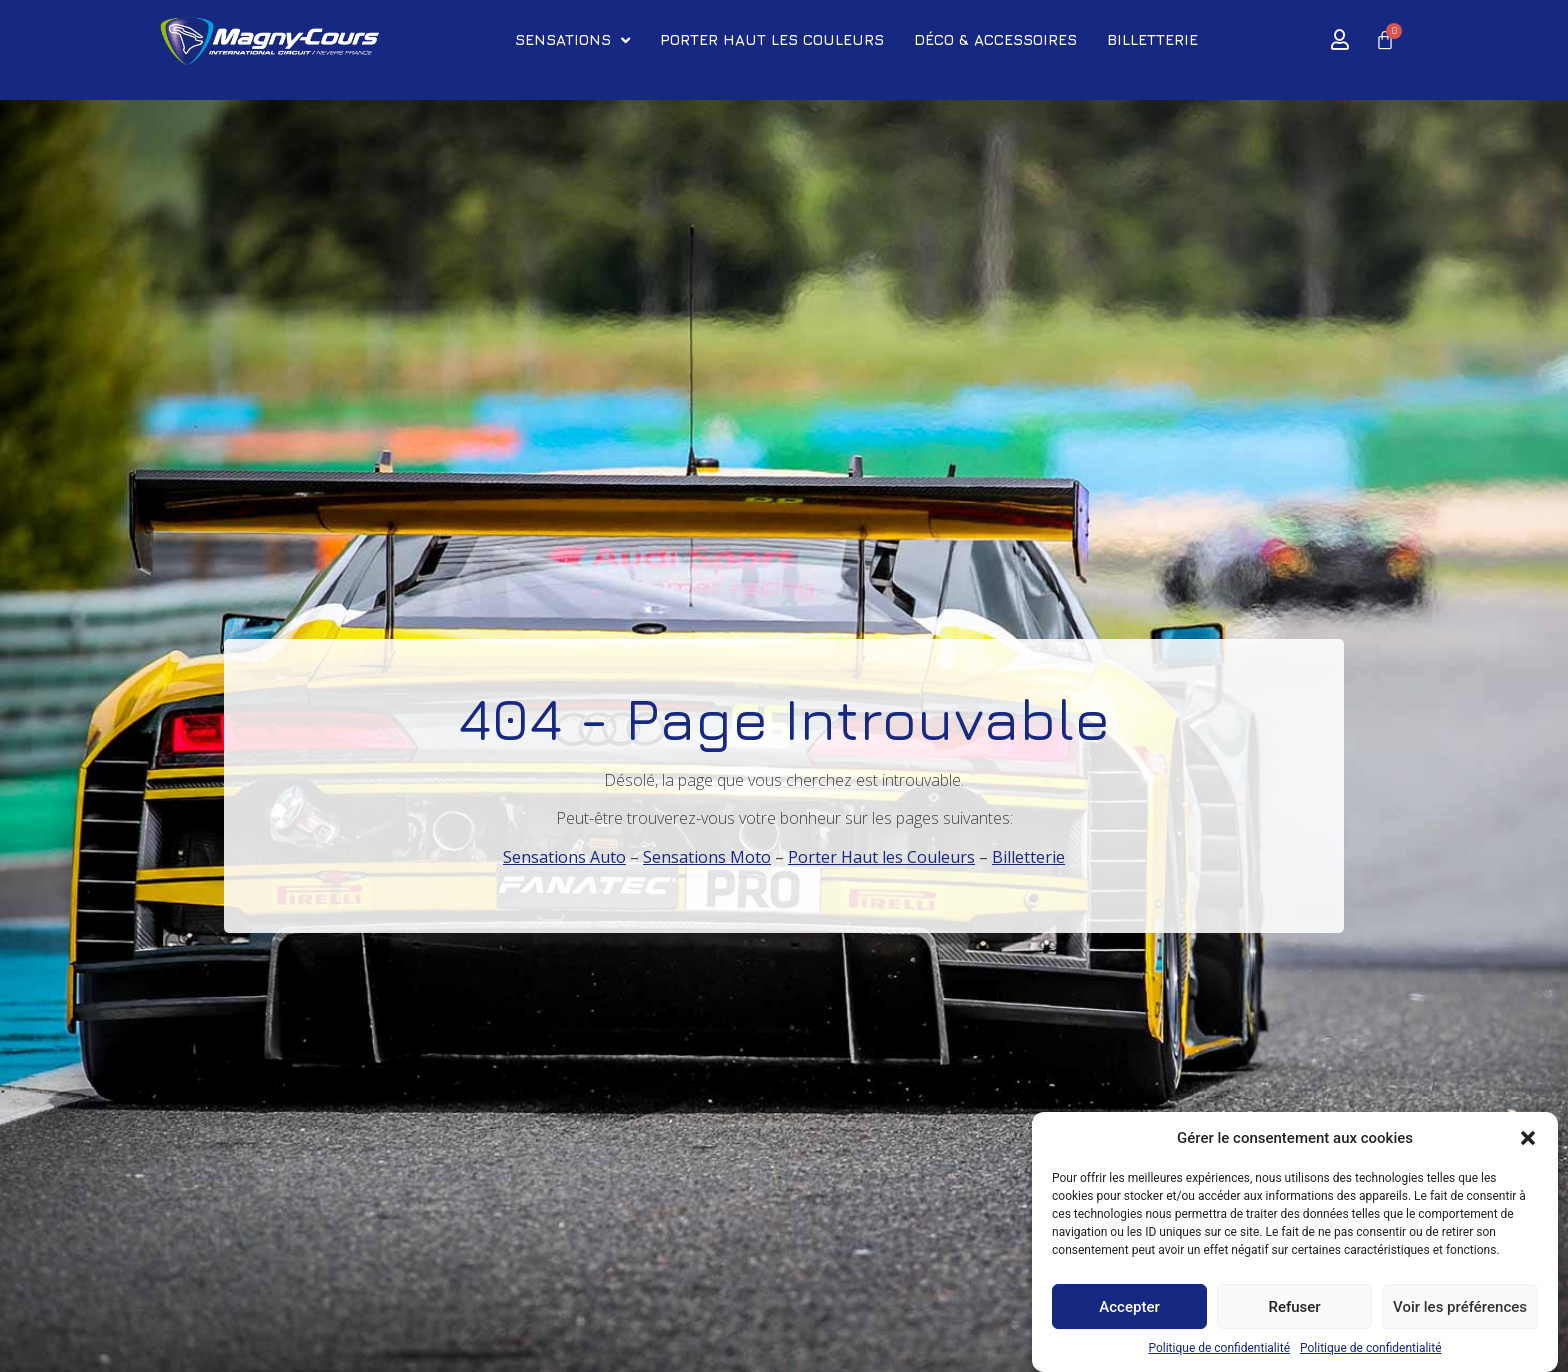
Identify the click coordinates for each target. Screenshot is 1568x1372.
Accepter (1129, 1307)
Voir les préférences (1460, 1307)
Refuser (1294, 1307)
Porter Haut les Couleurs (881, 857)
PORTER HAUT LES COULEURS (772, 39)
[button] (1528, 1139)
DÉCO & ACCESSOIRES (995, 39)
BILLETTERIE (1152, 39)
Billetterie (1028, 857)
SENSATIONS (572, 40)
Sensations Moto (707, 857)
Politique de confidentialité (1219, 1349)
